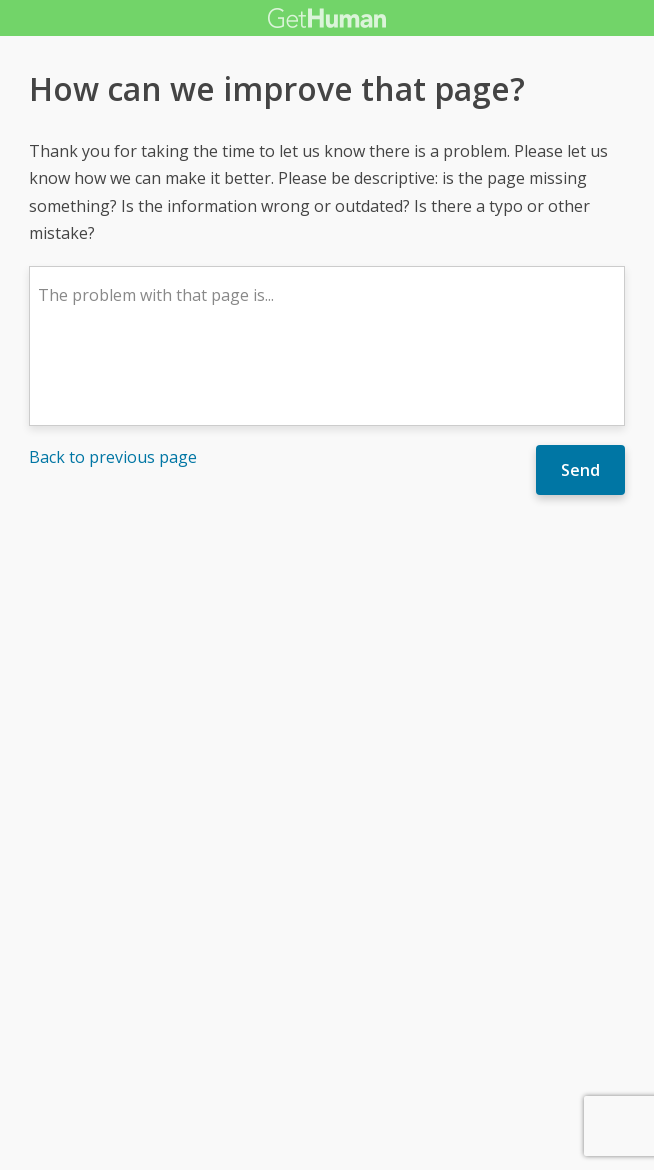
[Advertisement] (326, 667)
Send (580, 470)
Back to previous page (113, 457)
